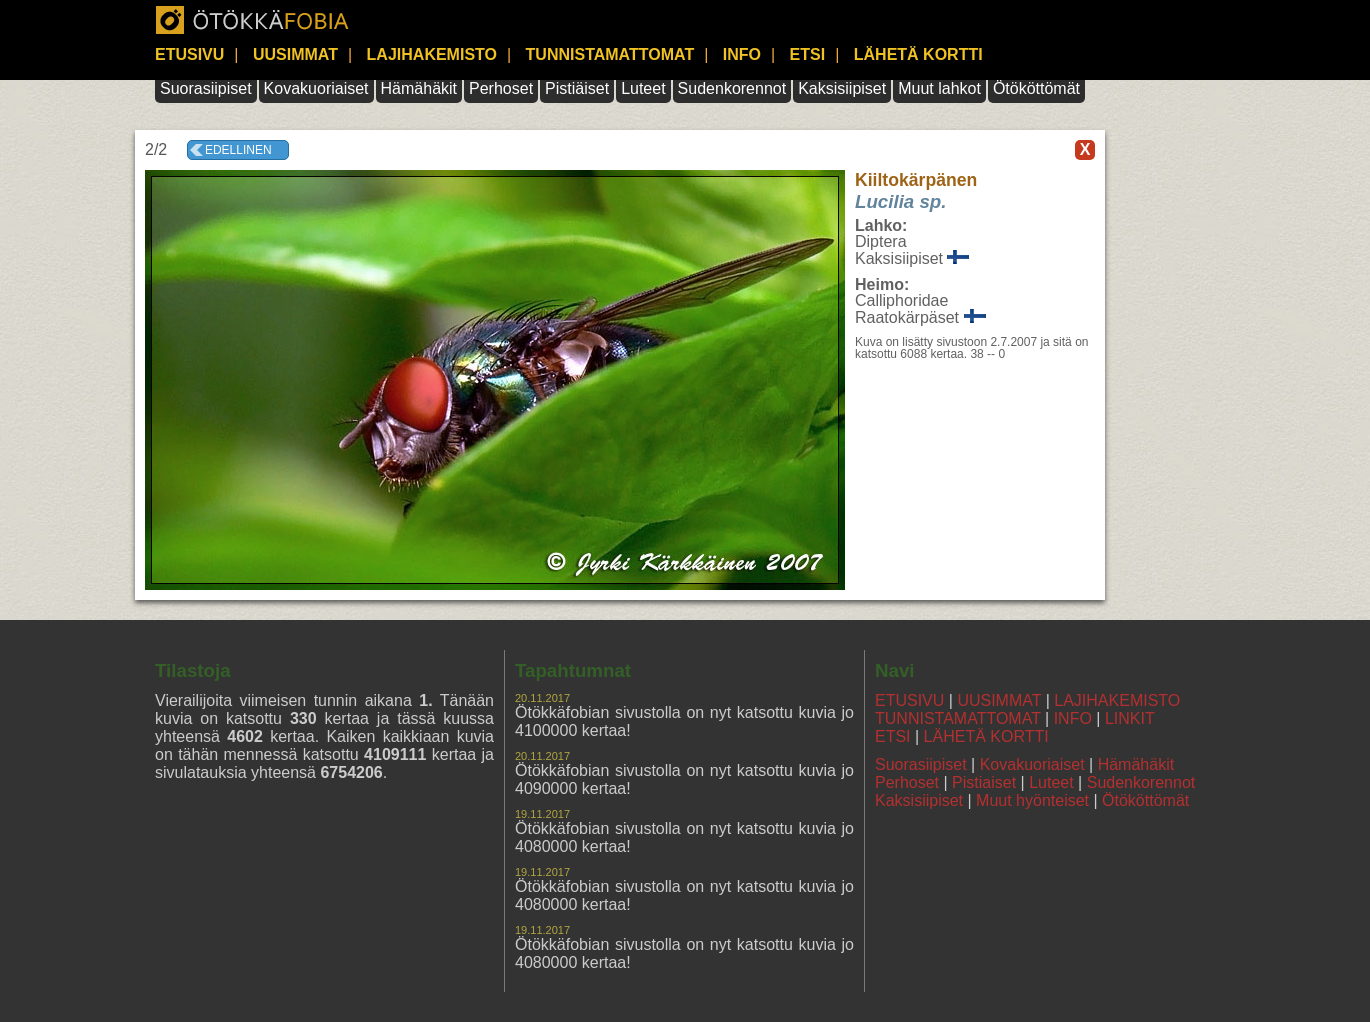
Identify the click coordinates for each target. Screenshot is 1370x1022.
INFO (742, 54)
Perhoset (501, 88)
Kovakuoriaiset (316, 88)
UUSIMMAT (295, 54)
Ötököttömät (1036, 88)
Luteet (643, 88)
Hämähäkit (419, 88)
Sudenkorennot (732, 88)
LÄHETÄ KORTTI (918, 54)
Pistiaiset (984, 782)
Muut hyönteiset (1032, 800)
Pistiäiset (577, 88)
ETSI (808, 54)
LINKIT (1130, 718)
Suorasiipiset (206, 88)
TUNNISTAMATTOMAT (610, 54)
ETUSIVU (189, 54)
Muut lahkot (939, 88)
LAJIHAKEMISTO (432, 54)
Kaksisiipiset (842, 88)
